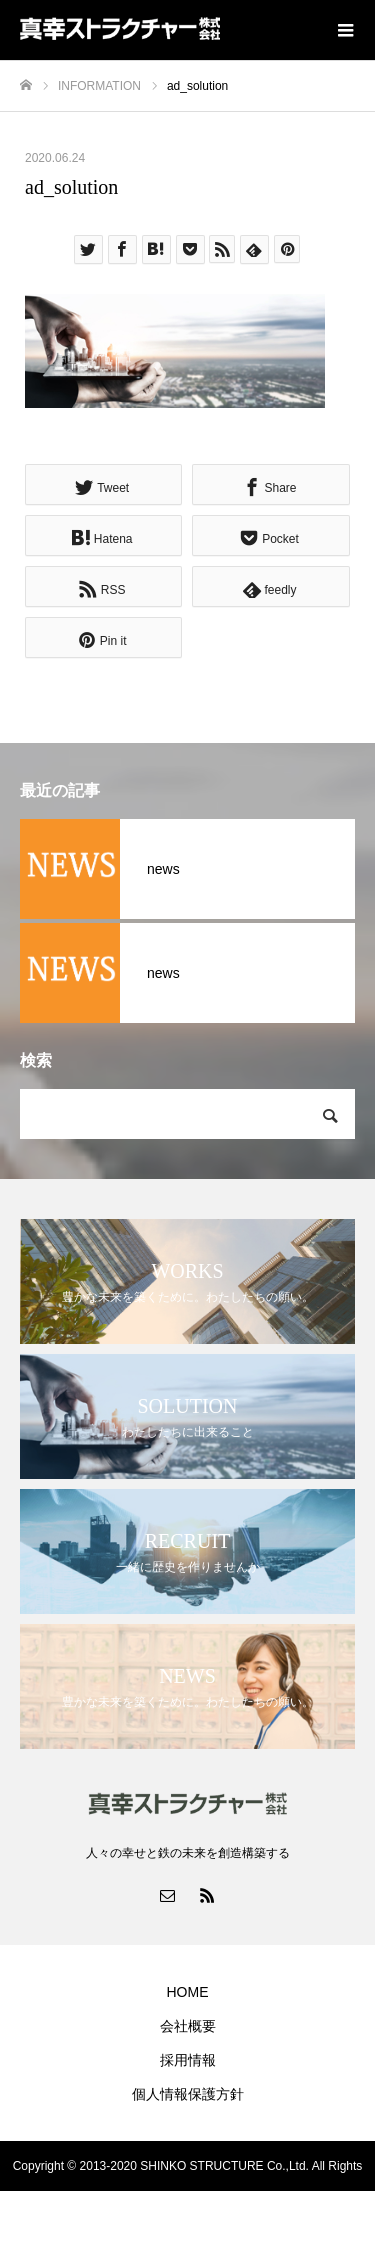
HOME (188, 1992)
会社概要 (188, 2026)
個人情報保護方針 (188, 2094)
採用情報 (188, 2060)
